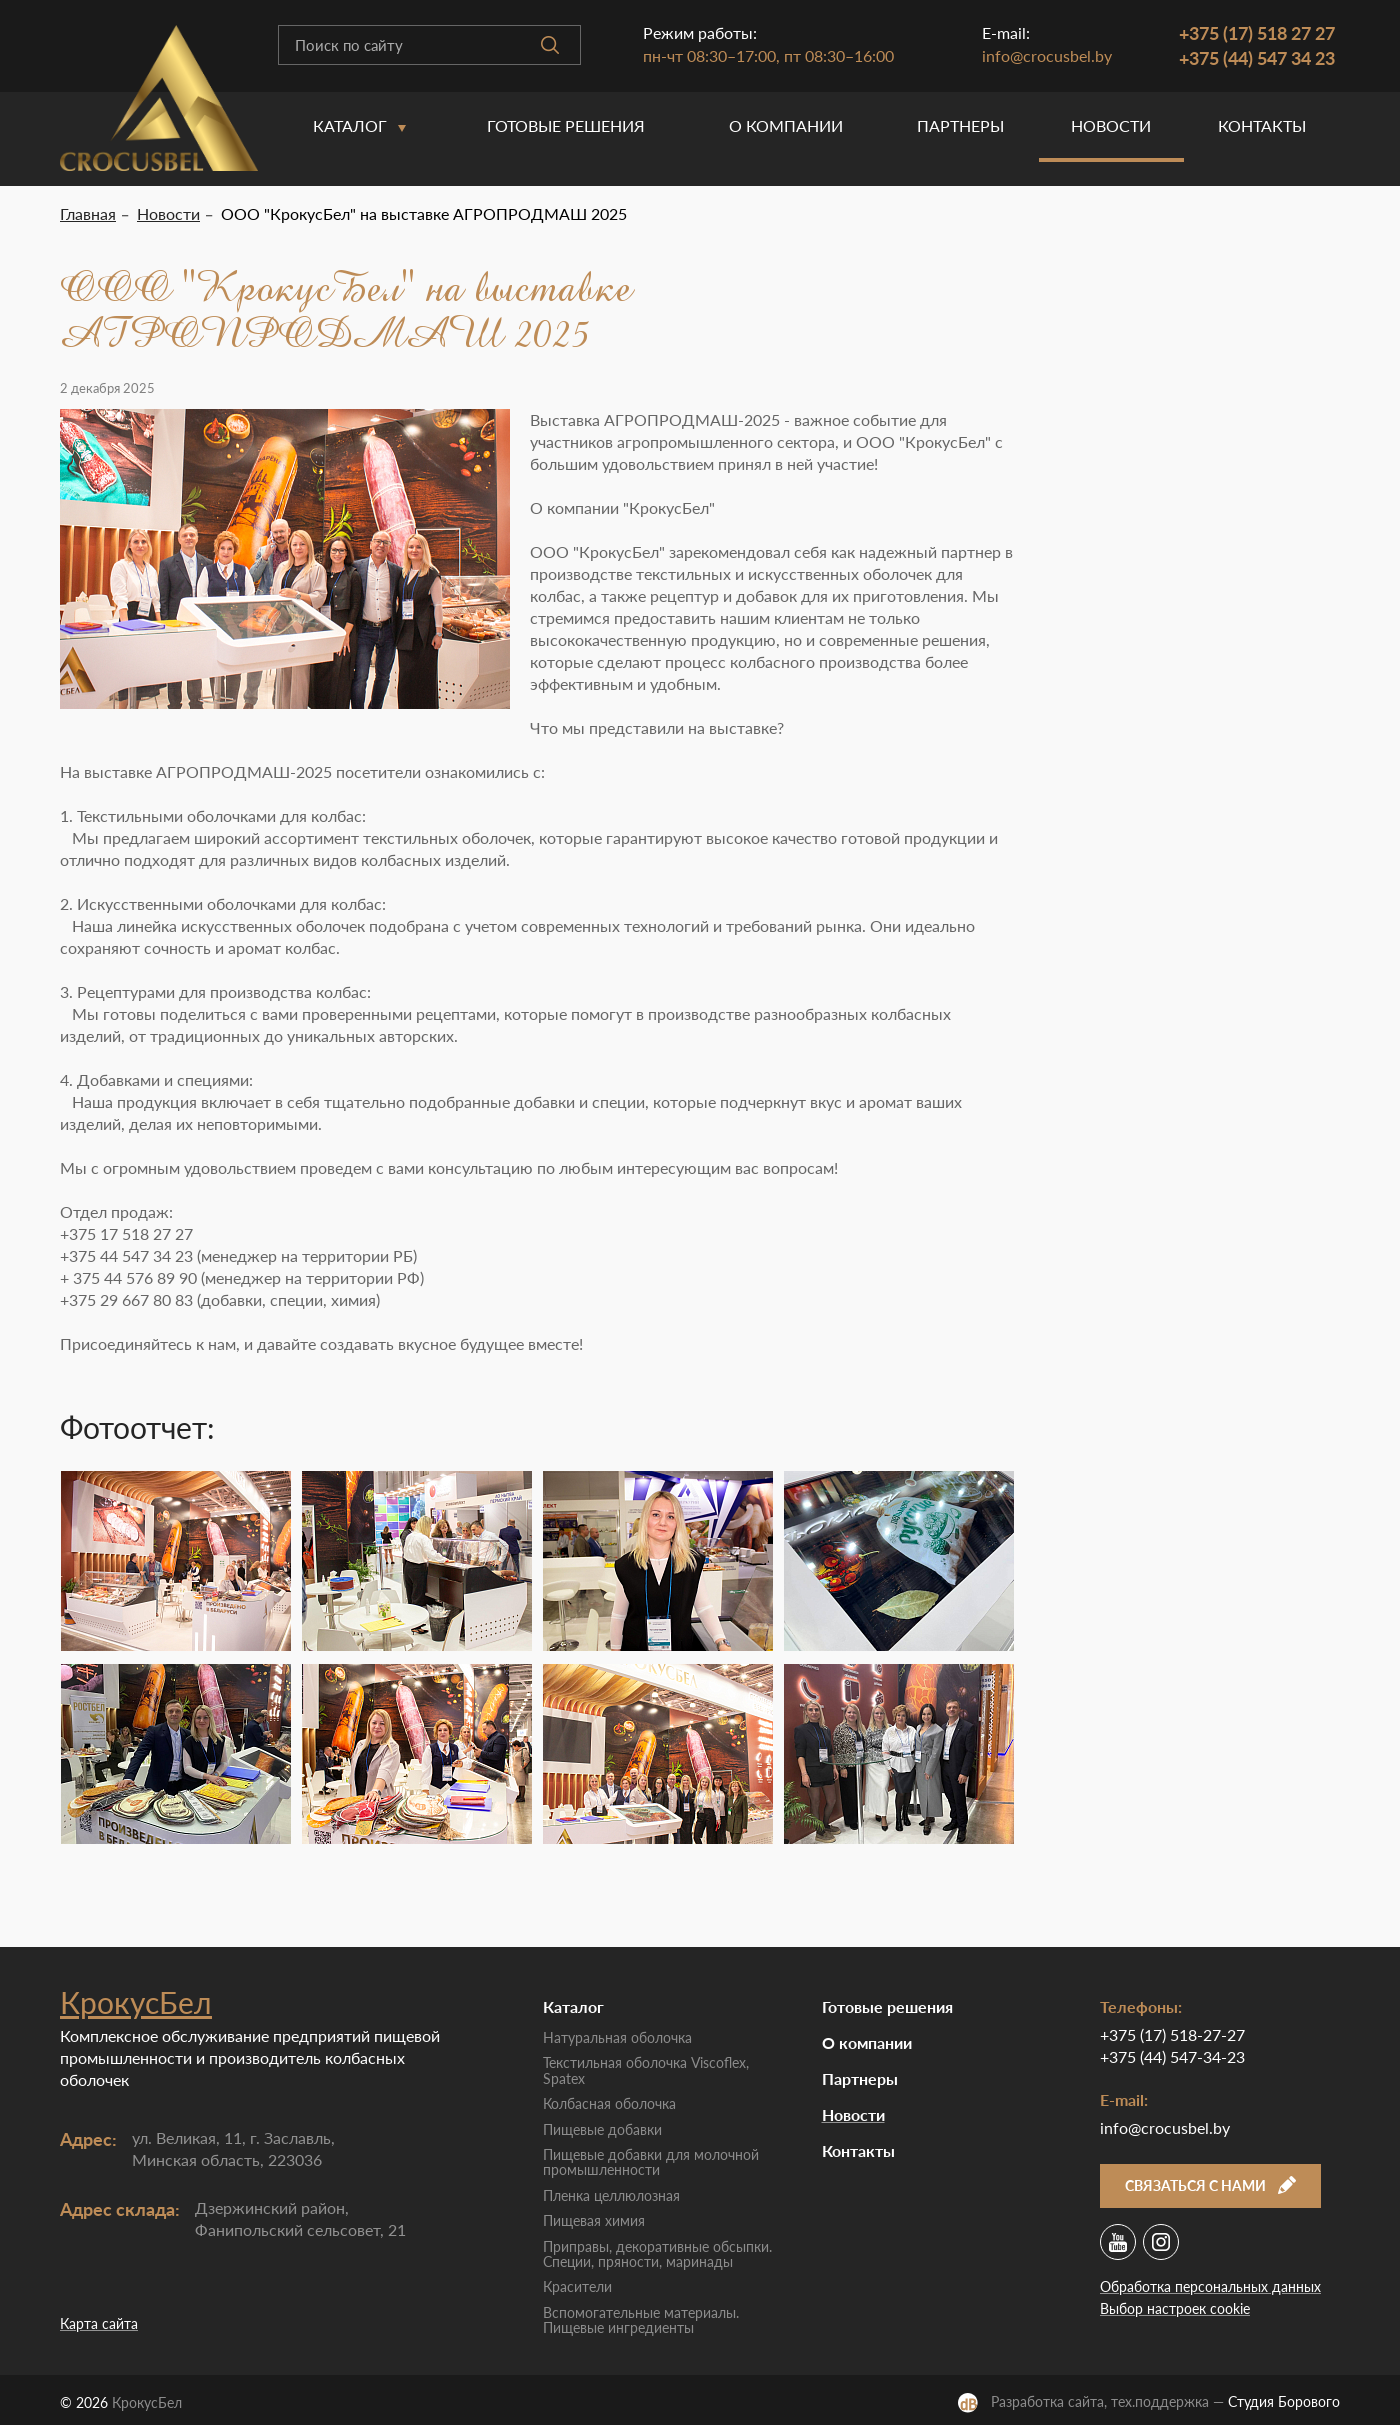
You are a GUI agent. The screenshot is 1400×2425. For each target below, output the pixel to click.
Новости (1111, 125)
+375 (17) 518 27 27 (1257, 33)
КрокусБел (136, 2002)
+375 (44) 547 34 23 (1257, 58)
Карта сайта (99, 2323)
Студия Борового (1284, 2401)
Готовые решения (566, 125)
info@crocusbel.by (1047, 55)
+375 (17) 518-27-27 (1172, 2034)
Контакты (1262, 125)
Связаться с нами (1210, 2185)
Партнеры (960, 125)
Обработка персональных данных (1210, 2286)
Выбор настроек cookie (1175, 2308)
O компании (786, 125)
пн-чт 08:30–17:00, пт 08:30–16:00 (768, 55)
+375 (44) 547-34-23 (1172, 2056)
